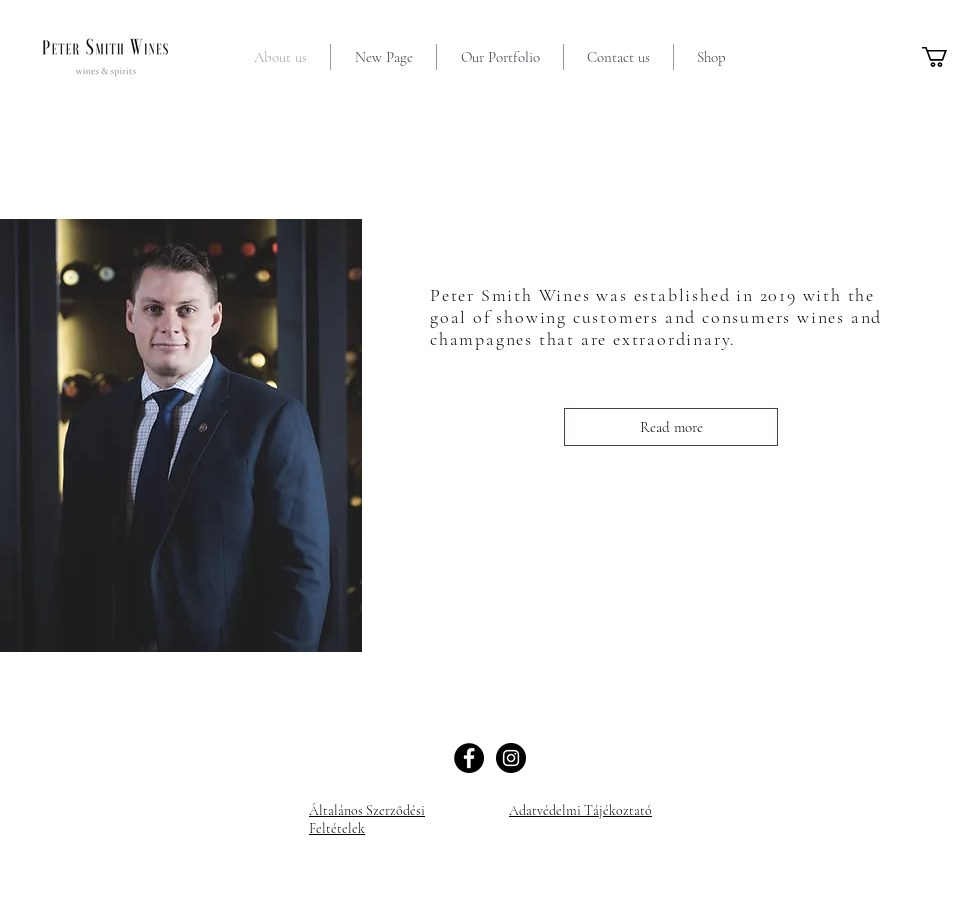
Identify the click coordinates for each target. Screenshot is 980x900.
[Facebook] (469, 758)
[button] (946, 57)
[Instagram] (511, 758)
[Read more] (671, 427)
